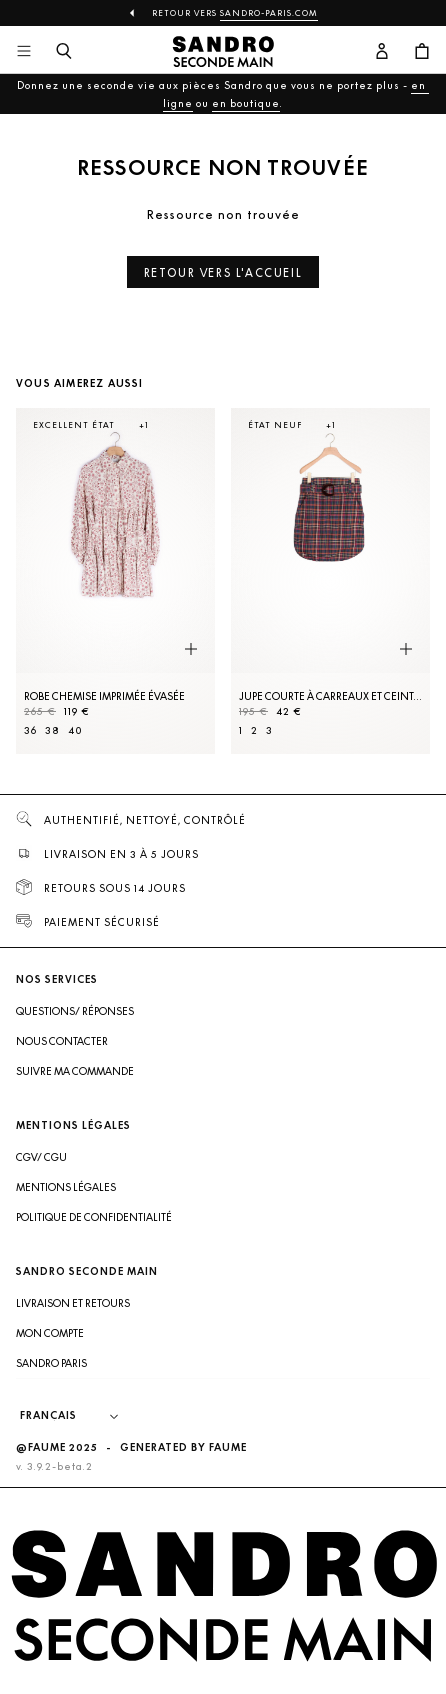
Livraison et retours (73, 1303)
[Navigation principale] (24, 52)
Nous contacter (62, 1041)
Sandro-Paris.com (269, 13)
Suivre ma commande (75, 1071)
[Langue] (79, 1416)
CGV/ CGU (41, 1157)
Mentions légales (66, 1187)
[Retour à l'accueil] (223, 52)
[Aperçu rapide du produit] (191, 649)
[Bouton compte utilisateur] (382, 52)
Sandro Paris (51, 1363)
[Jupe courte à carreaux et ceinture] (330, 581)
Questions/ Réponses (75, 1011)
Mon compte (50, 1333)
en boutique (246, 103)
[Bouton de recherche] (64, 52)
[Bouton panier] (422, 52)
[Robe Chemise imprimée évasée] (115, 581)
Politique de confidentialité (94, 1217)
